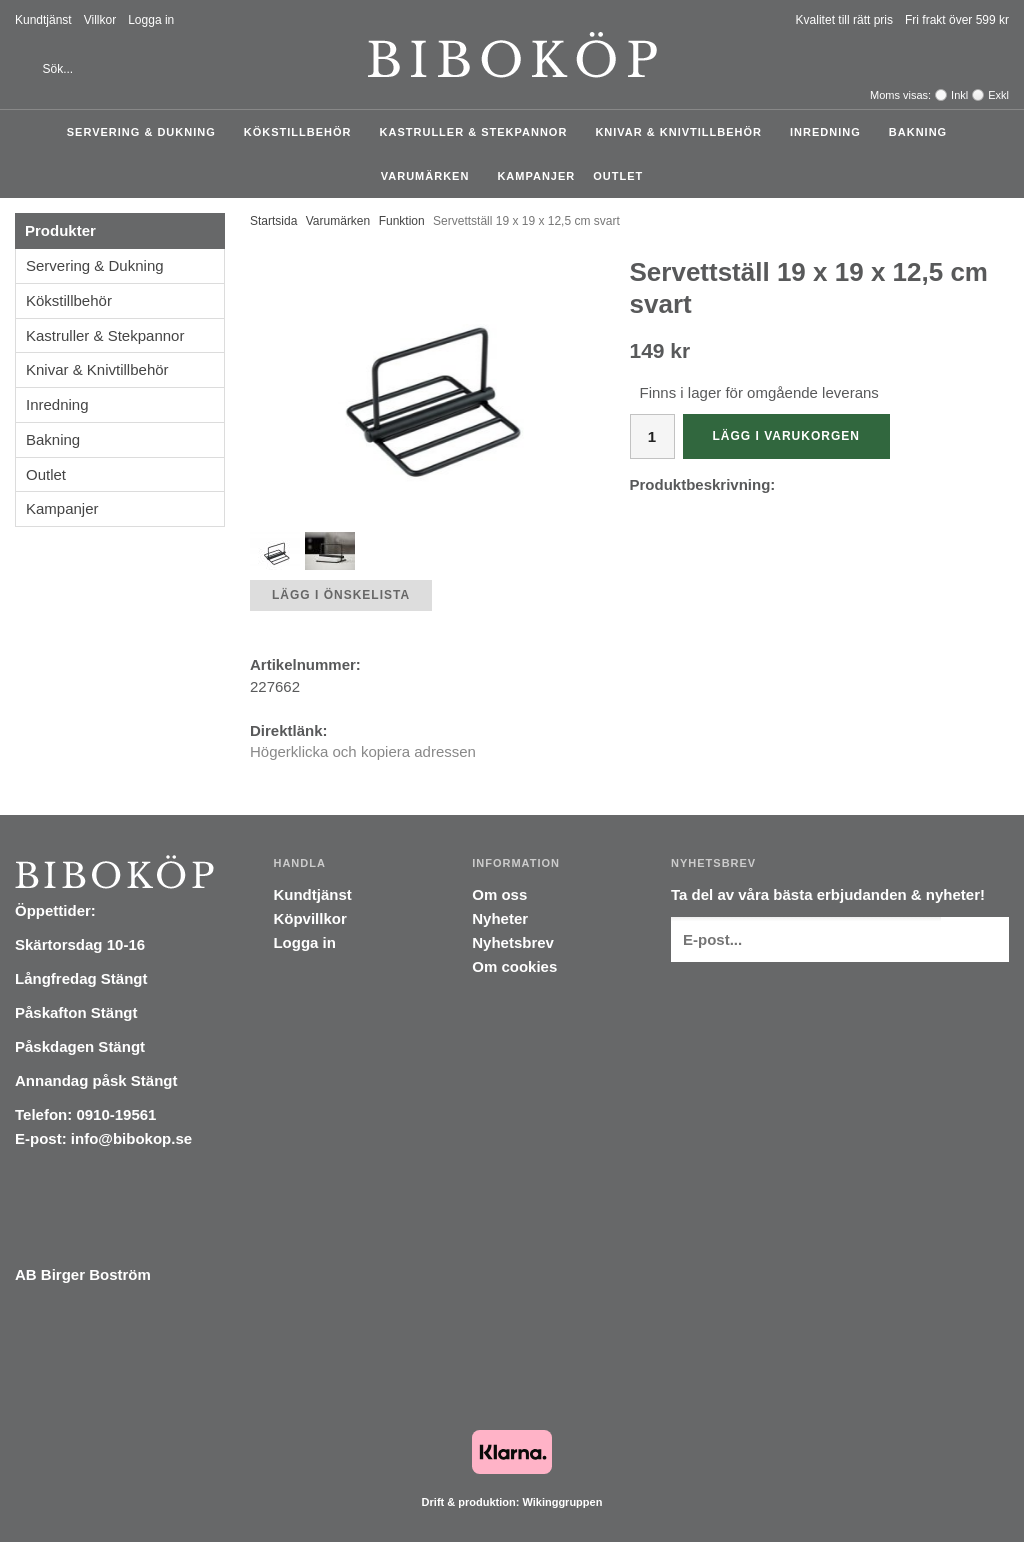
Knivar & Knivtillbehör (683, 132)
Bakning (923, 132)
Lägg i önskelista (341, 595)
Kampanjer (536, 176)
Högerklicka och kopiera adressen (363, 751)
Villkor (100, 20)
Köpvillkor (309, 918)
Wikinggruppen (562, 1502)
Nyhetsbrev (513, 942)
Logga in (151, 20)
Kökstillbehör (303, 132)
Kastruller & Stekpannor (479, 132)
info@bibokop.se (131, 1138)
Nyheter (500, 918)
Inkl (959, 95)
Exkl (998, 95)
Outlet (618, 176)
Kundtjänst (43, 20)
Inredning (830, 132)
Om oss (499, 894)
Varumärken (430, 176)
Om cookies (514, 966)
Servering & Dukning (146, 132)
